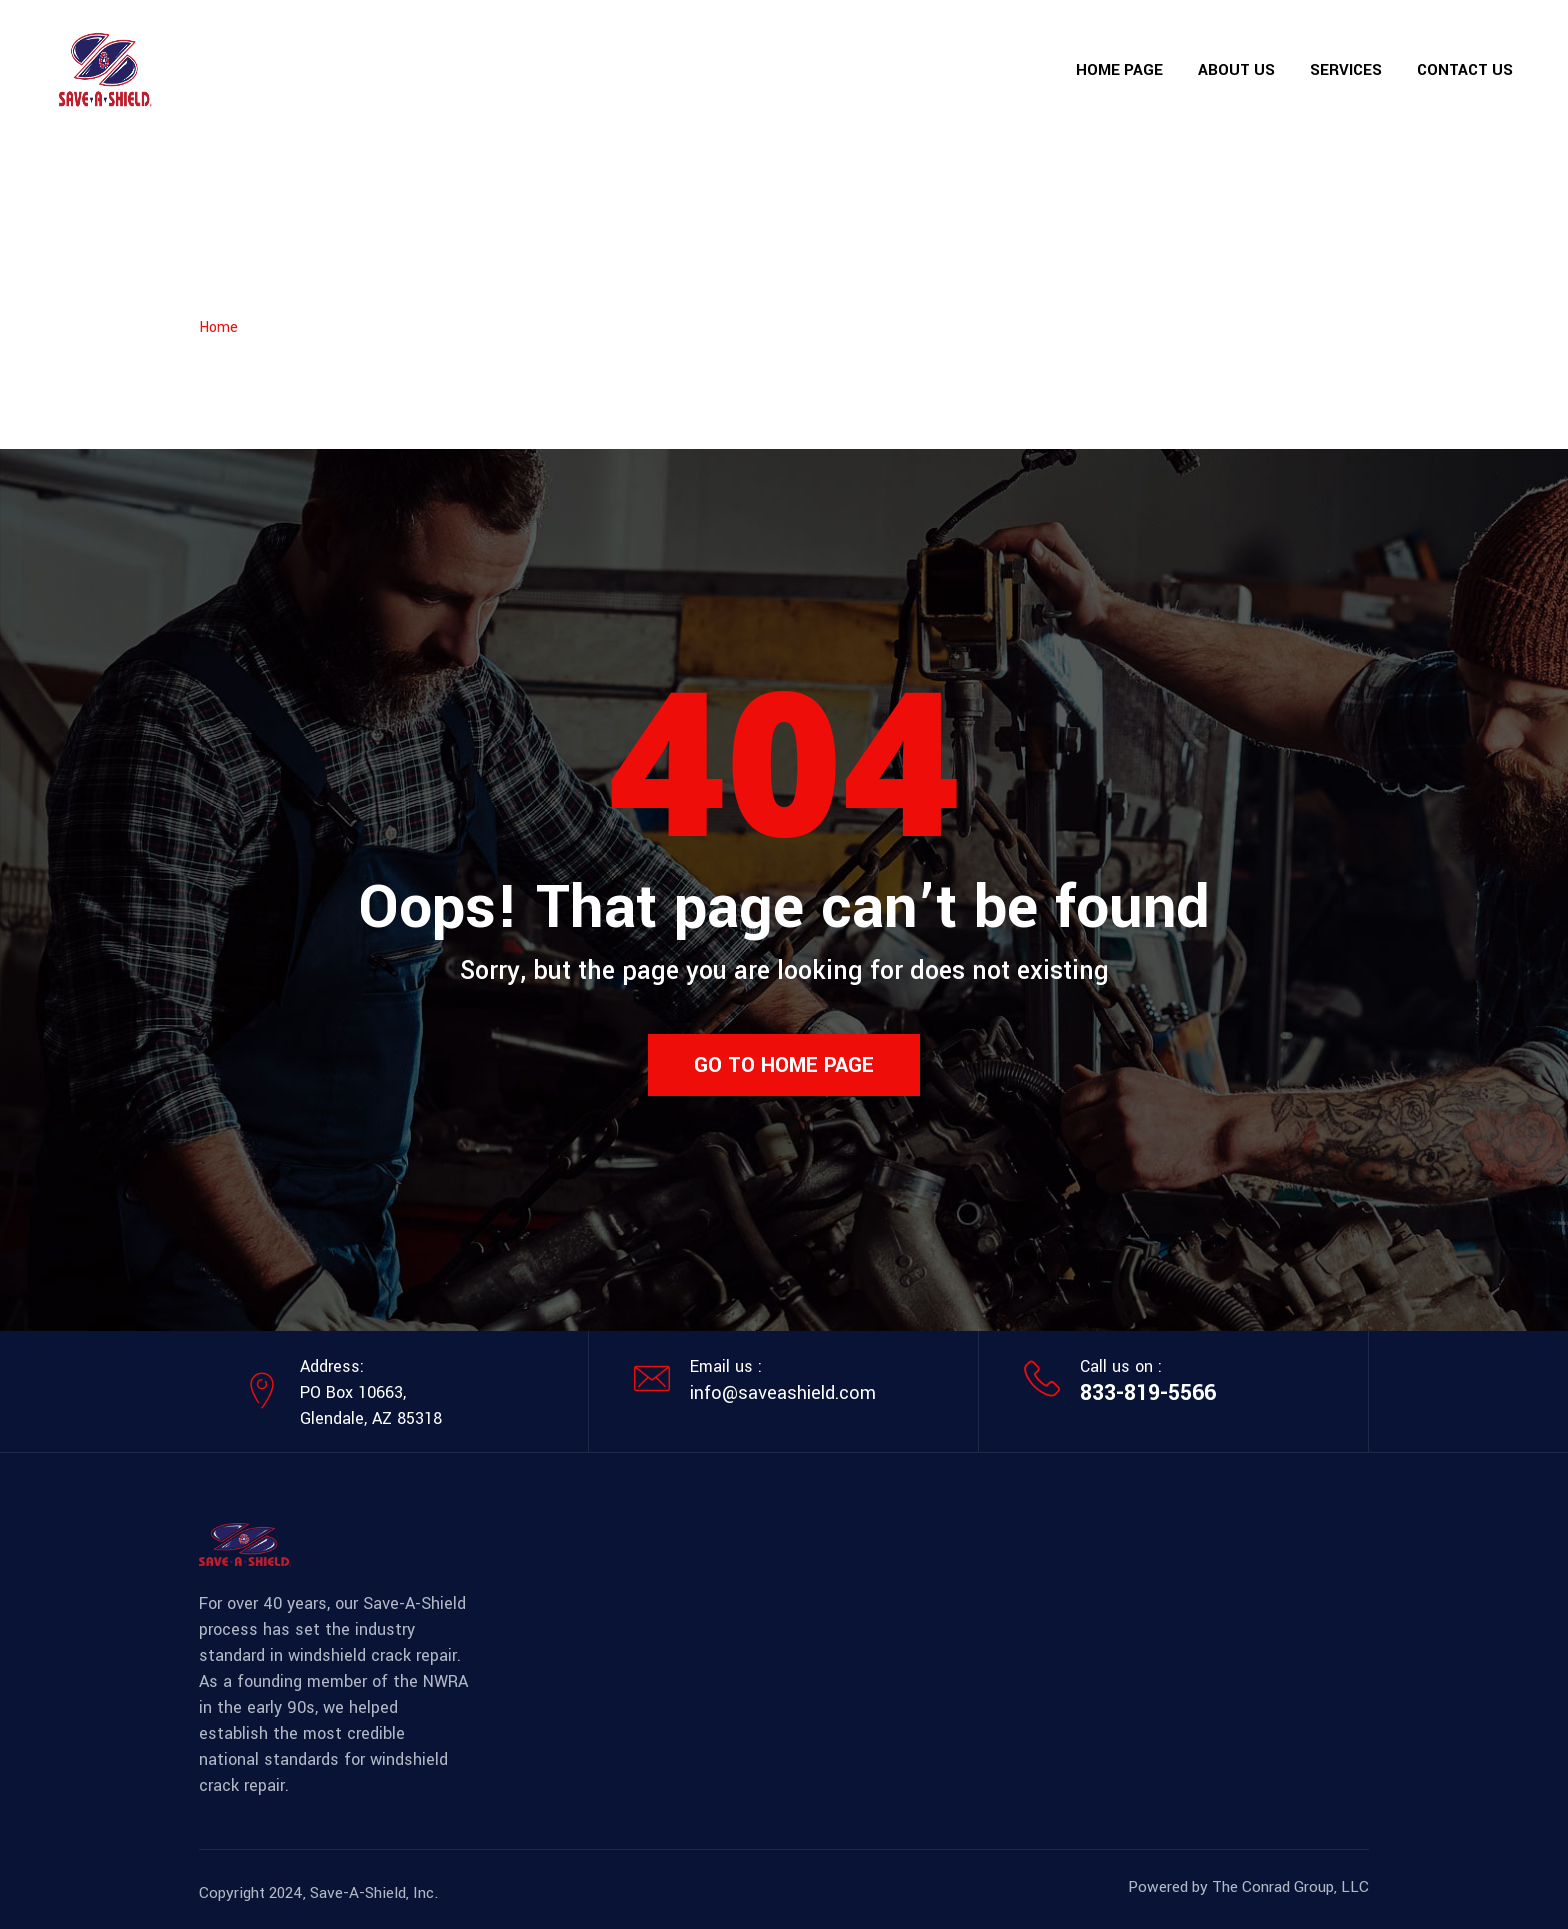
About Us (1236, 70)
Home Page (1119, 70)
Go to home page (784, 1065)
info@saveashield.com (783, 1393)
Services (1346, 70)
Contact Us (1465, 70)
